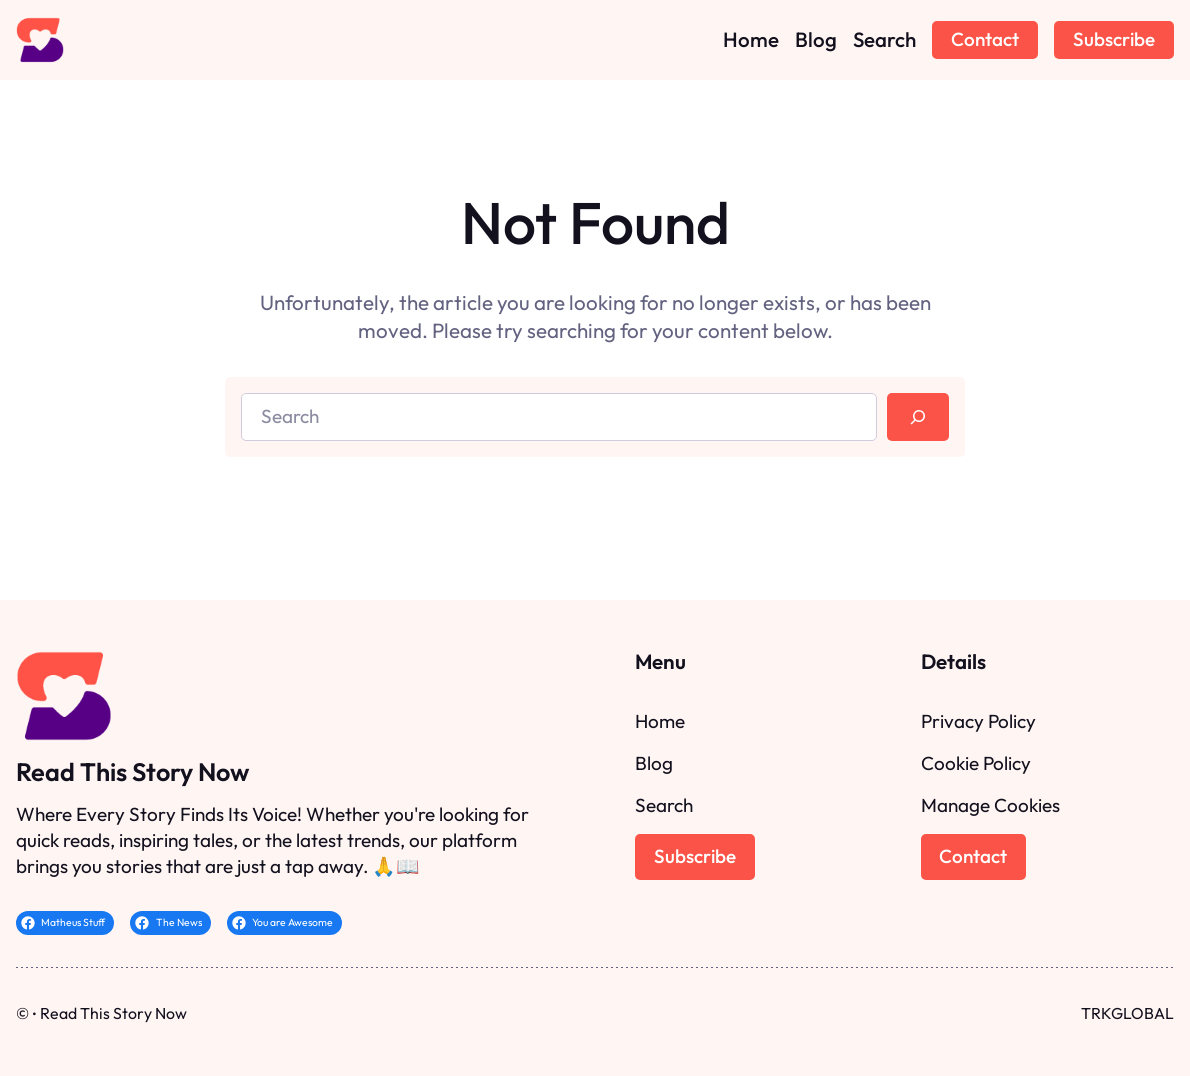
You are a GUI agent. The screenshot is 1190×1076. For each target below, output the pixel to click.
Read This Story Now (132, 772)
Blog (654, 763)
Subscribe (1114, 39)
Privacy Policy (978, 721)
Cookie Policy (976, 763)
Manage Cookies (990, 805)
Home (660, 721)
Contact (985, 39)
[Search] (918, 417)
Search (664, 805)
